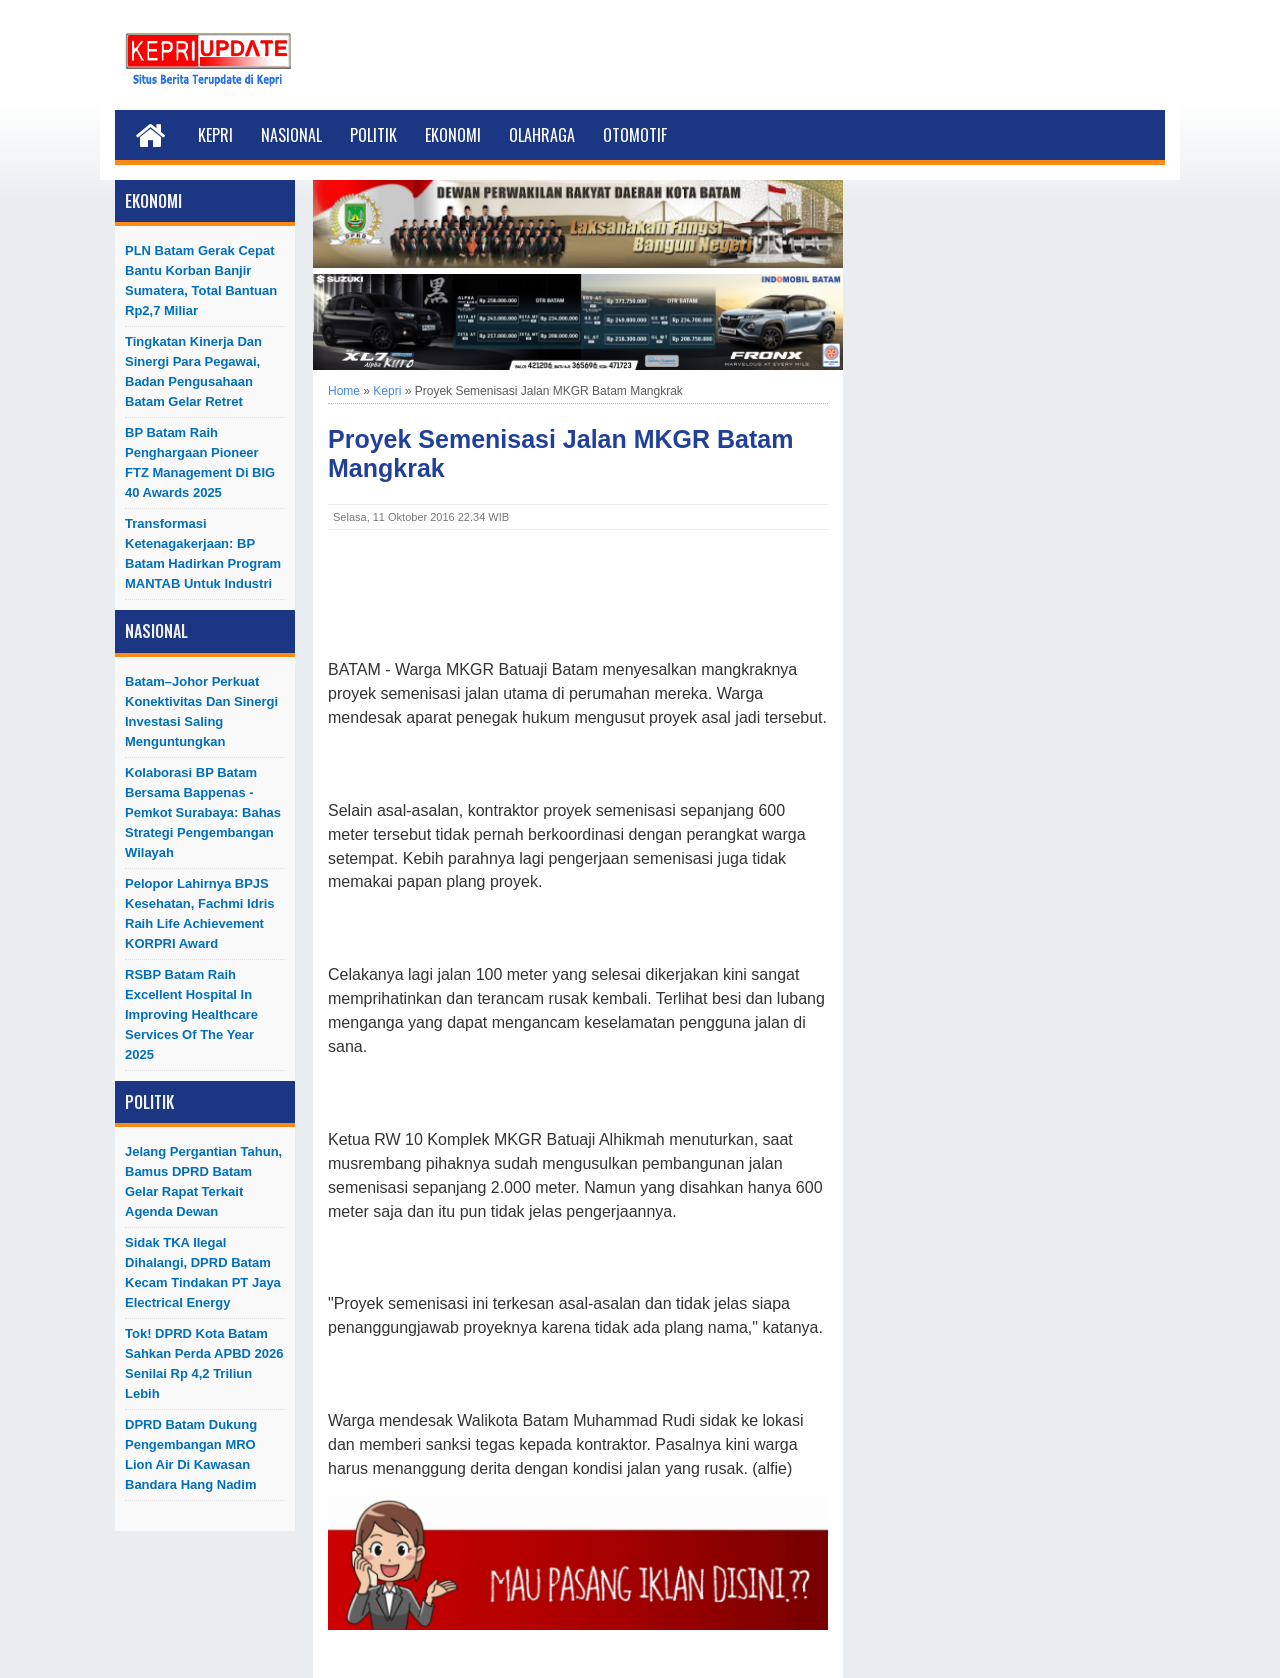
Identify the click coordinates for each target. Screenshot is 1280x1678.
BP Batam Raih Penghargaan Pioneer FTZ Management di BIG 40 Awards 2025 (200, 462)
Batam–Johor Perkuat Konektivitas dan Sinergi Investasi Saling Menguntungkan (201, 711)
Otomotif (635, 135)
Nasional (291, 135)
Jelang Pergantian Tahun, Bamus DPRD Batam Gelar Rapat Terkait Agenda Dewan (203, 1181)
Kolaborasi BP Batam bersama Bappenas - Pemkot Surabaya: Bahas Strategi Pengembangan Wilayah (203, 812)
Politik (373, 135)
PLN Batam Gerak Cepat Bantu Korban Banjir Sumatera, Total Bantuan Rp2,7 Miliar (201, 280)
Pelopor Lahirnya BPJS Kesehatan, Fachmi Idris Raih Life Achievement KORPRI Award (200, 913)
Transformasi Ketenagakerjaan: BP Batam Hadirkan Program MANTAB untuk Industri (203, 553)
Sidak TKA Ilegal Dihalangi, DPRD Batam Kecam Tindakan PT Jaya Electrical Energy (203, 1272)
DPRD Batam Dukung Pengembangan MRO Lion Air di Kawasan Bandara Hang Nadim (191, 1454)
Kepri (215, 135)
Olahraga (542, 135)
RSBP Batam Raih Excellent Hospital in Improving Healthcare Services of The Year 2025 (191, 1014)
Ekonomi (453, 135)
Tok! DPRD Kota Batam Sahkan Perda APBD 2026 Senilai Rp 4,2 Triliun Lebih (204, 1363)
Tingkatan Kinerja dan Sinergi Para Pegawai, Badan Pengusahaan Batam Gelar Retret (193, 371)
